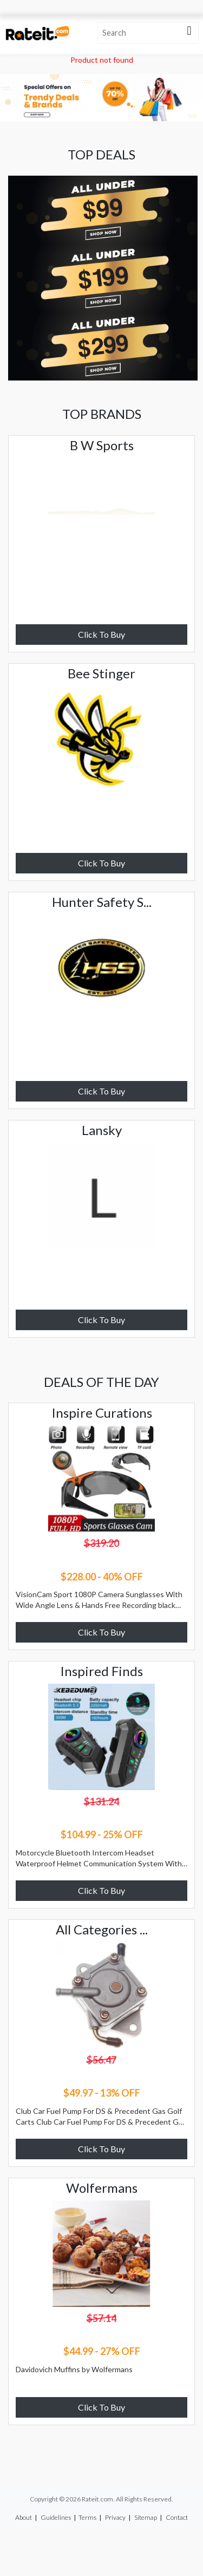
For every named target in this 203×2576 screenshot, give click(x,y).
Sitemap (145, 2517)
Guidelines (56, 2517)
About (23, 2517)
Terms (87, 2517)
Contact (177, 2517)
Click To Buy (101, 634)
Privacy (115, 2517)
